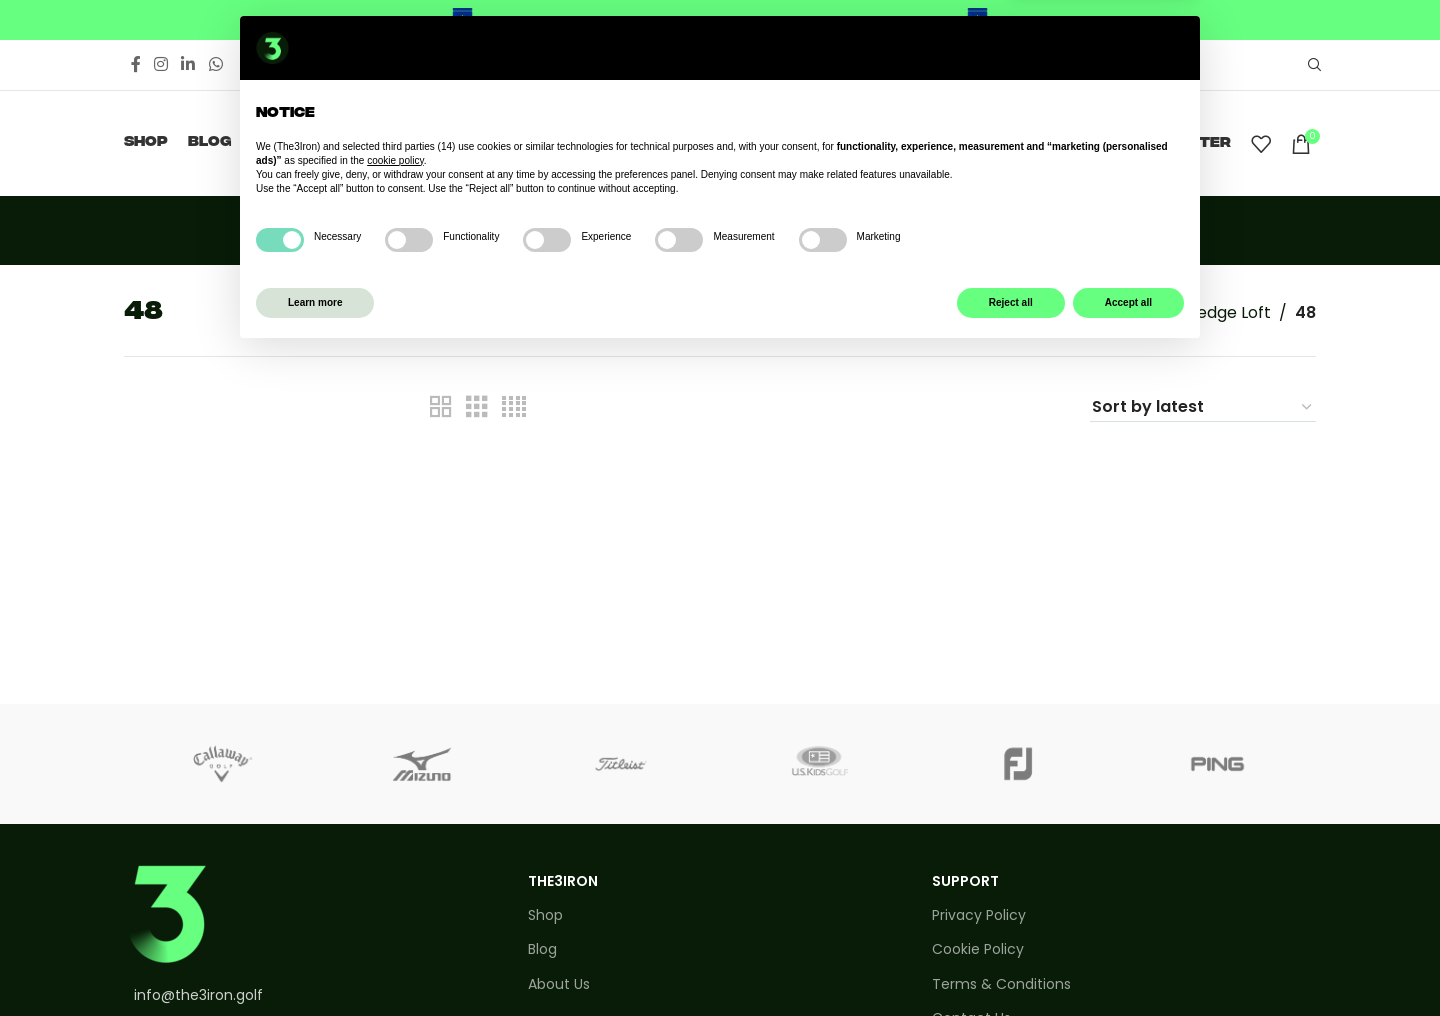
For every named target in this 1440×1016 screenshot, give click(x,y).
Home (1066, 312)
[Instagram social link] (160, 64)
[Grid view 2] (441, 407)
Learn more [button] (315, 964)
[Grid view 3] (477, 407)
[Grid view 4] (514, 407)
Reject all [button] (1011, 964)
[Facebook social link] (135, 64)
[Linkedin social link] (188, 64)
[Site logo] (720, 142)
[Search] (1312, 65)
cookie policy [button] (395, 822)
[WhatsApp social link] (215, 64)
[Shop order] (1203, 407)
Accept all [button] (1128, 964)
